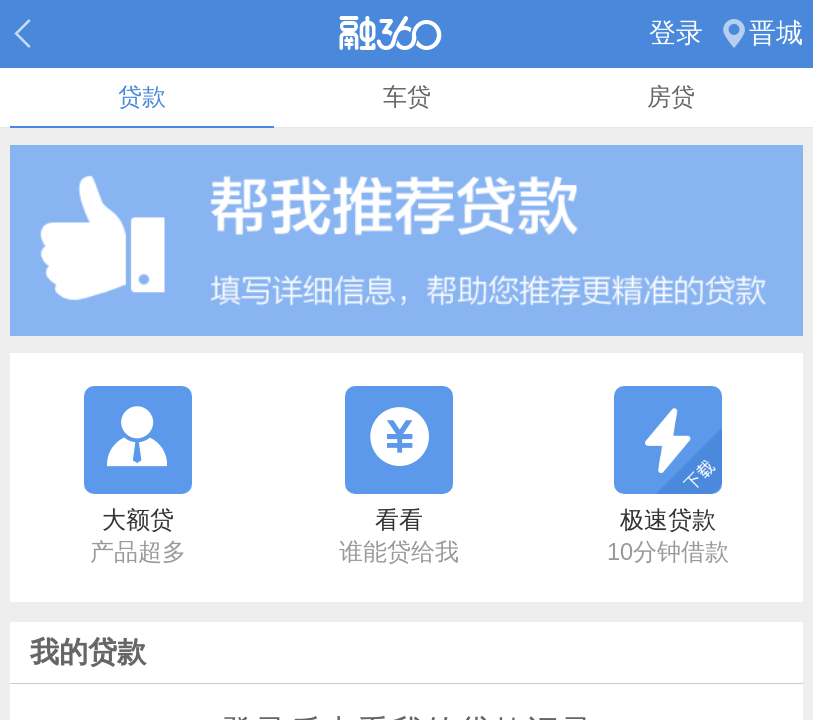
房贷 (671, 97)
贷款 (142, 97)
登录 (676, 33)
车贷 (407, 97)
